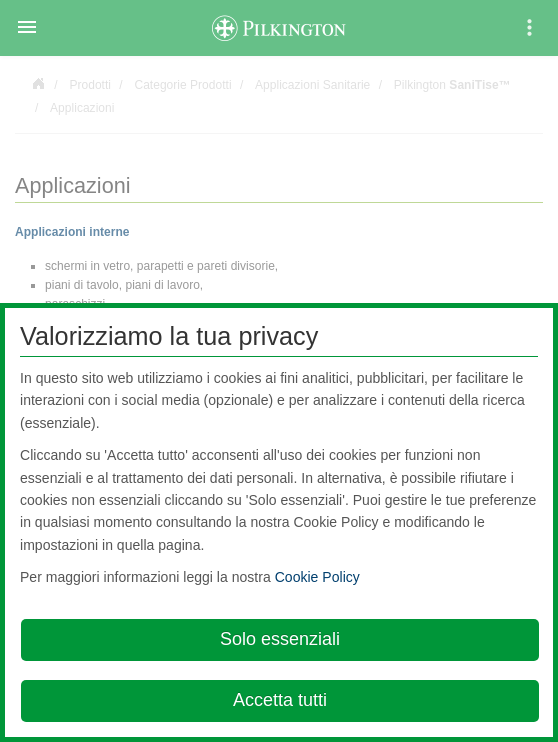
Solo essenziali (280, 639)
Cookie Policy (317, 577)
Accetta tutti (280, 700)
